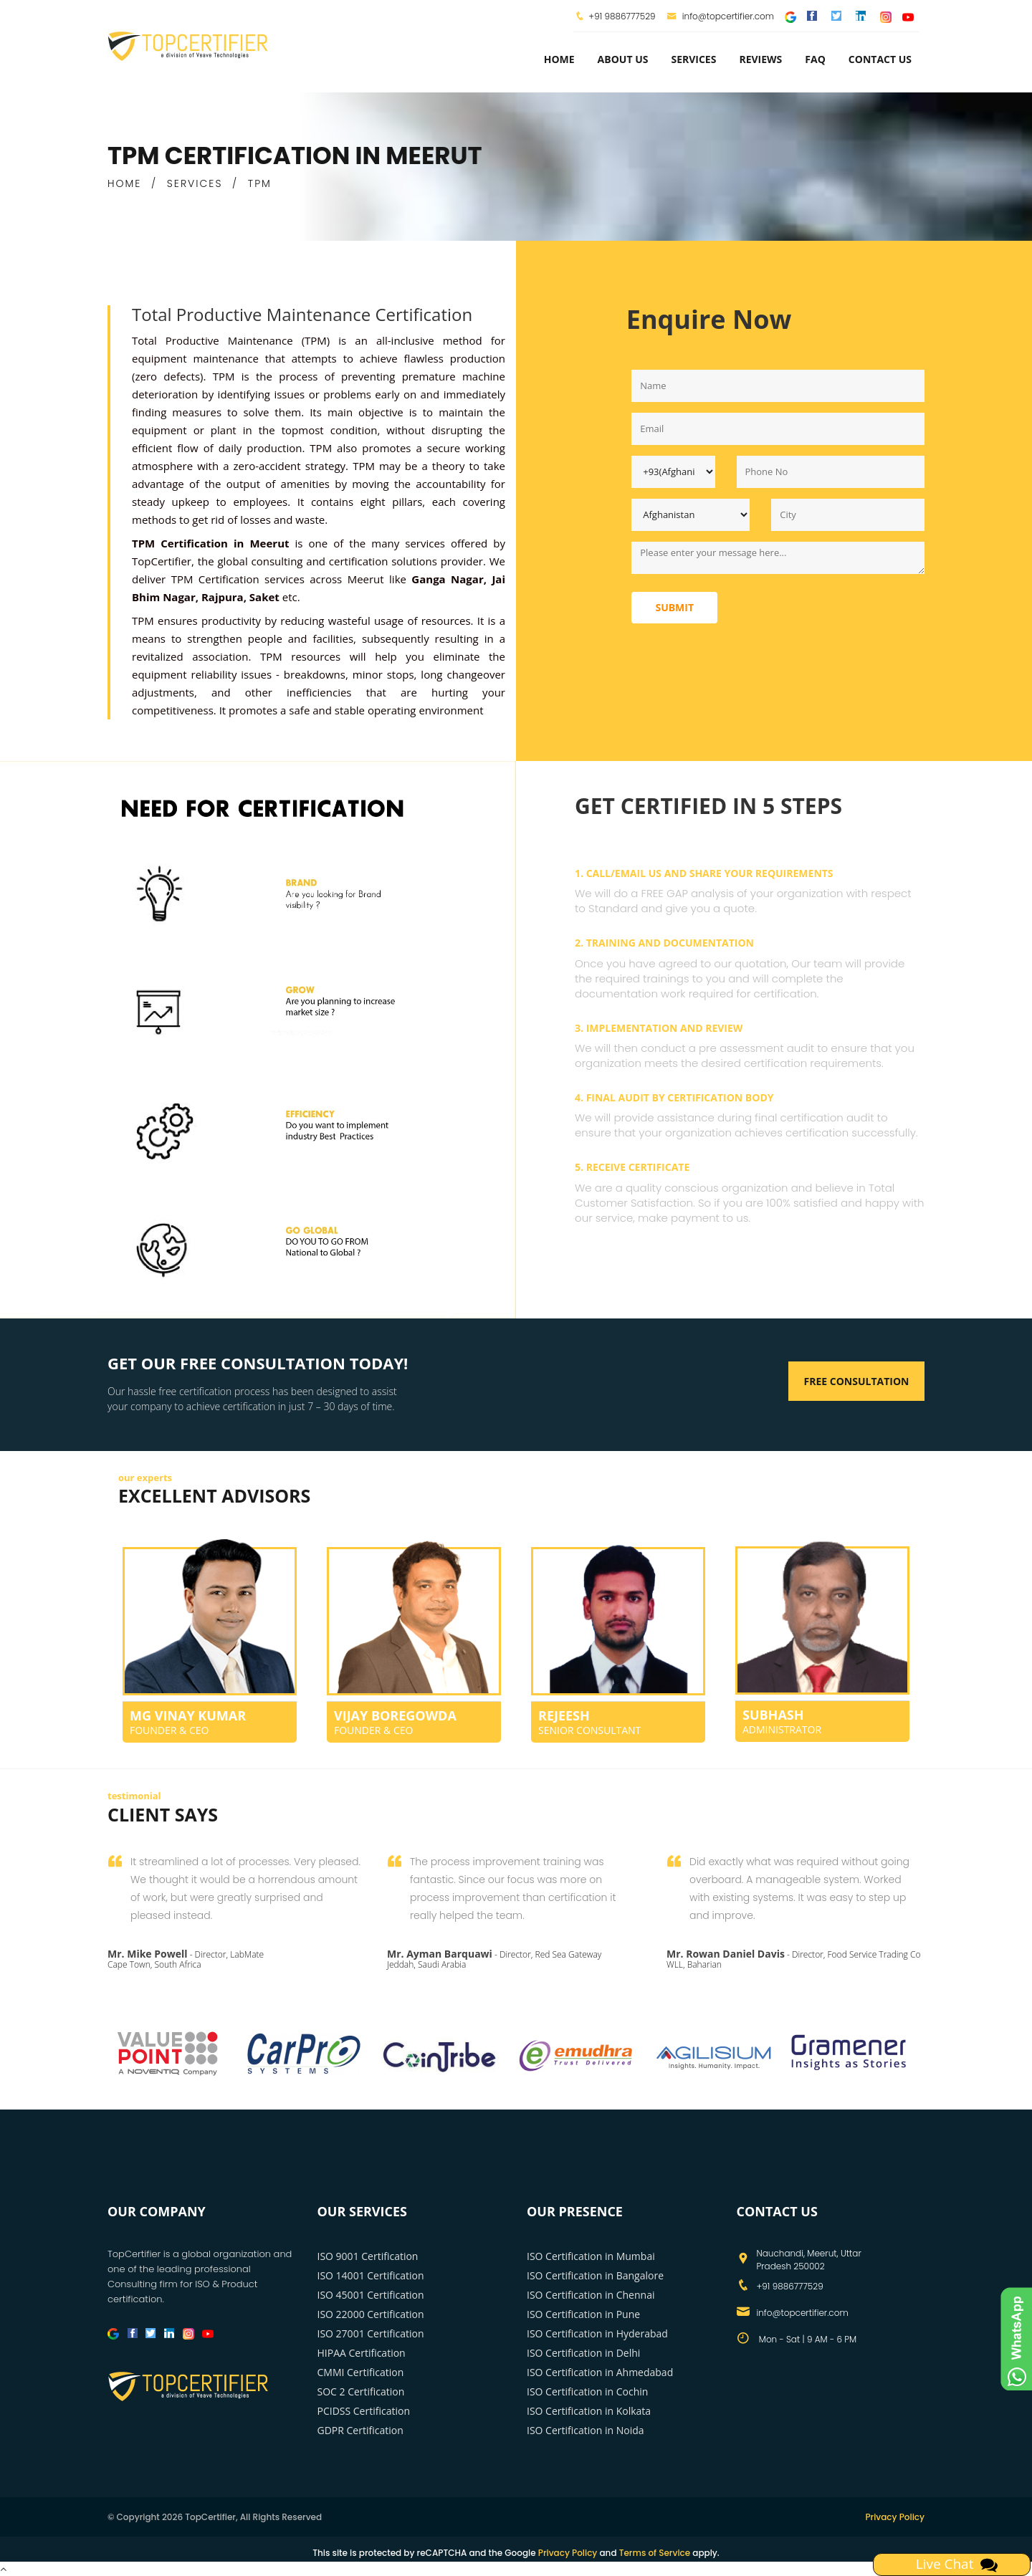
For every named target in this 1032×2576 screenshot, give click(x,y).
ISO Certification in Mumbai (591, 2256)
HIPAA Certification (361, 2353)
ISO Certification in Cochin (587, 2391)
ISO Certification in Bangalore (595, 2275)
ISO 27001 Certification (370, 2333)
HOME (124, 183)
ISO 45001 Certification (370, 2295)
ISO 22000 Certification (370, 2314)
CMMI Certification (360, 2372)
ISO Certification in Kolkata (589, 2411)
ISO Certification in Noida (585, 2430)
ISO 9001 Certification (368, 2256)
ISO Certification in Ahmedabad (600, 2372)
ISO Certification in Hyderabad (597, 2333)
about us (623, 59)
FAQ (815, 59)
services (693, 59)
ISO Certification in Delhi (583, 2353)
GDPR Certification (360, 2430)
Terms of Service (654, 2553)
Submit (674, 607)
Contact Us (880, 59)
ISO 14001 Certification (370, 2275)
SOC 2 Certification (361, 2391)
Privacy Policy (894, 2517)
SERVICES (195, 183)
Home (559, 59)
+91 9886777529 (621, 16)
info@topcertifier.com (720, 16)
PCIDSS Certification (364, 2411)
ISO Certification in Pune (583, 2314)
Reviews (760, 59)
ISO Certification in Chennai (590, 2295)
